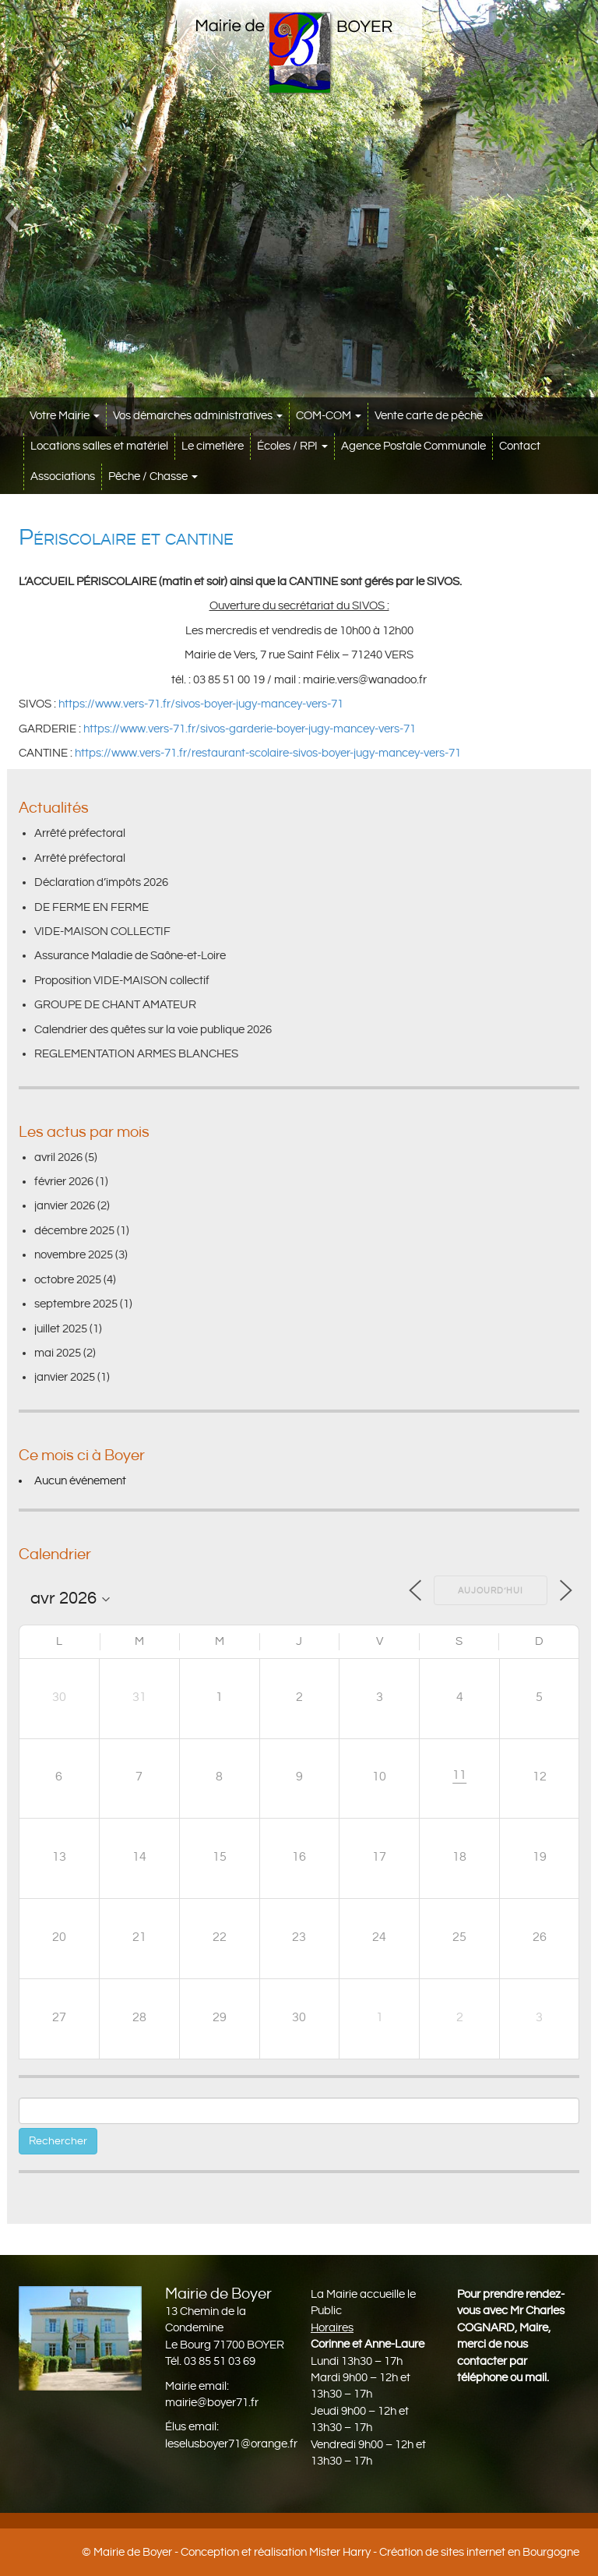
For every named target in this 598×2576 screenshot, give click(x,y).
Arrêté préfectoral (79, 833)
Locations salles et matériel (99, 446)
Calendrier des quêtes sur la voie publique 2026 (153, 1030)
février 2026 (63, 1181)
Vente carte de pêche (429, 416)
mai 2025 (57, 1353)
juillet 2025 (60, 1329)
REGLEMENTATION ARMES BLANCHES (136, 1054)
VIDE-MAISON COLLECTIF (102, 931)
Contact (519, 446)
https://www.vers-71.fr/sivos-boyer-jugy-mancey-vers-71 (200, 704)
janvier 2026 (64, 1206)
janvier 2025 (64, 1377)
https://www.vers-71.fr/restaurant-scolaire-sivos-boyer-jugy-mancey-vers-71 (268, 753)
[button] (11, 218)
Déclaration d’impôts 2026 (101, 882)
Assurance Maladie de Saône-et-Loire (130, 956)
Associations (62, 476)
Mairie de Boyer (132, 2552)
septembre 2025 (76, 1304)
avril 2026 (58, 1157)
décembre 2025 (74, 1231)
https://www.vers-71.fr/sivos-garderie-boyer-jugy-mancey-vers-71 (249, 729)
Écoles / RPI (292, 446)
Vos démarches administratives (198, 416)
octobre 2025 (67, 1280)
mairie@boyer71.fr (212, 2402)
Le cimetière (212, 446)
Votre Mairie (65, 416)
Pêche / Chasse (153, 476)
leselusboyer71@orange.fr (231, 2444)
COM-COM (328, 416)
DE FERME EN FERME (91, 907)
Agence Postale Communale (413, 446)
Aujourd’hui (490, 1591)
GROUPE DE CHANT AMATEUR (115, 1005)
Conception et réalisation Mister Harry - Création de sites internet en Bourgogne (380, 2552)
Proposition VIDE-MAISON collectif (121, 980)
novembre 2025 (73, 1255)
